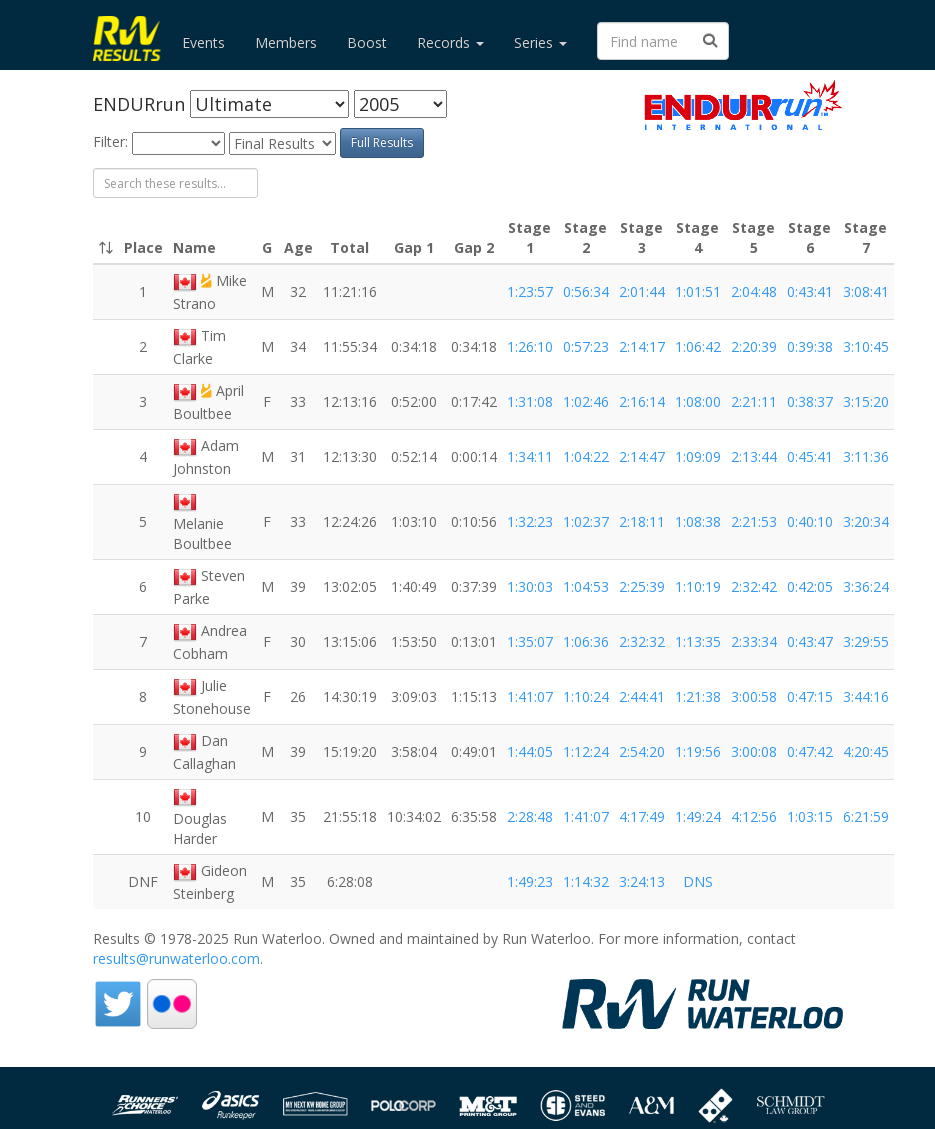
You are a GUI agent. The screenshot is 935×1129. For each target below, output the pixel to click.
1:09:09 (698, 456)
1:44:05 (530, 751)
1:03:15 (810, 816)
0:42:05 (810, 586)
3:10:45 (866, 346)
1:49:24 (698, 816)
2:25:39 (642, 586)
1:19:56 (698, 751)
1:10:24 (586, 696)
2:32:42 (754, 586)
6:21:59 (866, 816)
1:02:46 (586, 401)
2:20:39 (754, 346)
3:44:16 (866, 696)
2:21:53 (754, 521)
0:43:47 (810, 641)
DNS (698, 881)
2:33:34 (754, 641)
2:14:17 (642, 346)
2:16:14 (642, 401)
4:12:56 (754, 816)
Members (286, 42)
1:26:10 (530, 346)
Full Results (382, 142)
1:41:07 (530, 696)
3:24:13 (642, 881)
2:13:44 (754, 456)
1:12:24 (586, 751)
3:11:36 (866, 456)
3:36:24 (866, 586)
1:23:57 (530, 291)
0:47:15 (810, 696)
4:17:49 (642, 816)
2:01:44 (642, 291)
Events (203, 42)
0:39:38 (810, 346)
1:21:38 (698, 696)
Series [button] (540, 42)
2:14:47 (642, 456)
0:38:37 (810, 401)
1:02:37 (586, 521)
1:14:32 (586, 881)
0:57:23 (586, 346)
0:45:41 (810, 456)
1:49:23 (530, 881)
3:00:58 (754, 696)
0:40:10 (810, 521)
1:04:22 (586, 456)
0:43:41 (810, 291)
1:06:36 (586, 641)
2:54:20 (642, 751)
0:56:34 (586, 291)
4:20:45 (866, 751)
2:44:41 (642, 696)
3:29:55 (866, 641)
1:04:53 (586, 586)
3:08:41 (866, 291)
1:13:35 (698, 641)
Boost (367, 42)
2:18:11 (642, 521)
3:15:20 (866, 401)
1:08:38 (698, 521)
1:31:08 (530, 401)
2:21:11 (754, 401)
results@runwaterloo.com (176, 958)
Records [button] (450, 42)
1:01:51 (698, 291)
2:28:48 (530, 816)
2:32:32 (642, 641)
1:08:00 (698, 401)
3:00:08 (754, 751)
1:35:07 (530, 641)
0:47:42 (810, 751)
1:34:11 (530, 456)
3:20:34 (866, 521)
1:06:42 (698, 346)
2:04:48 (754, 291)
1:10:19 (698, 586)
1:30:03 (530, 586)
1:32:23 (530, 521)
